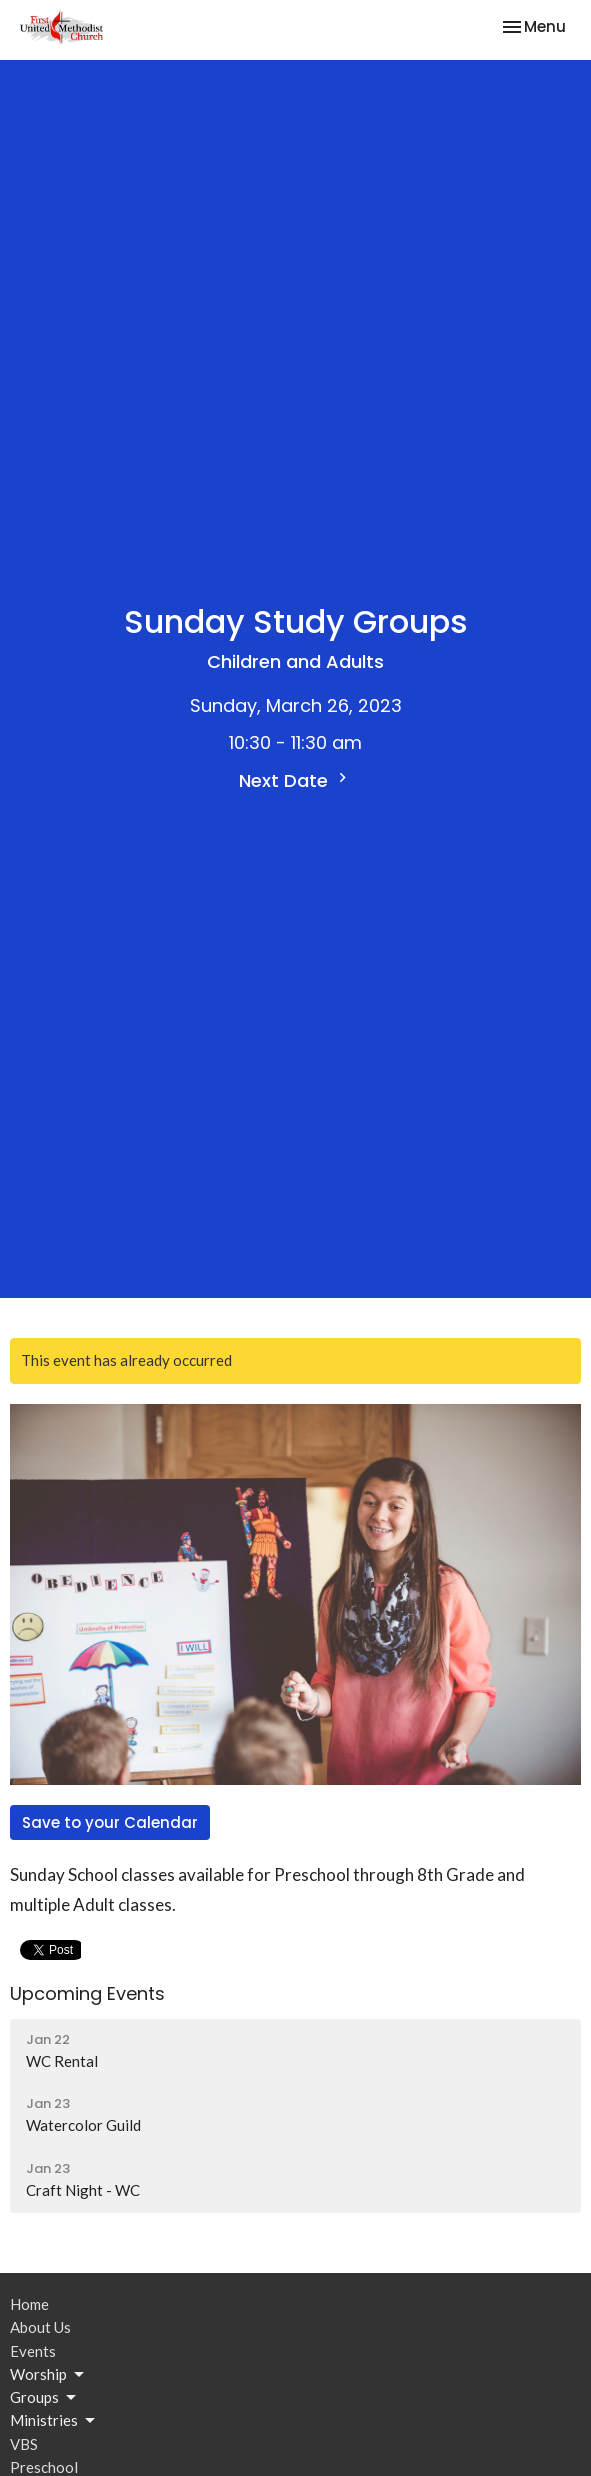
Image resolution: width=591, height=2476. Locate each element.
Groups (44, 2398)
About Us (40, 2327)
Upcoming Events (87, 1993)
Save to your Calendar (110, 1822)
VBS (24, 2444)
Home (29, 2304)
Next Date (295, 780)
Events (33, 2351)
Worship (48, 2375)
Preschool (44, 2467)
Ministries (54, 2421)
